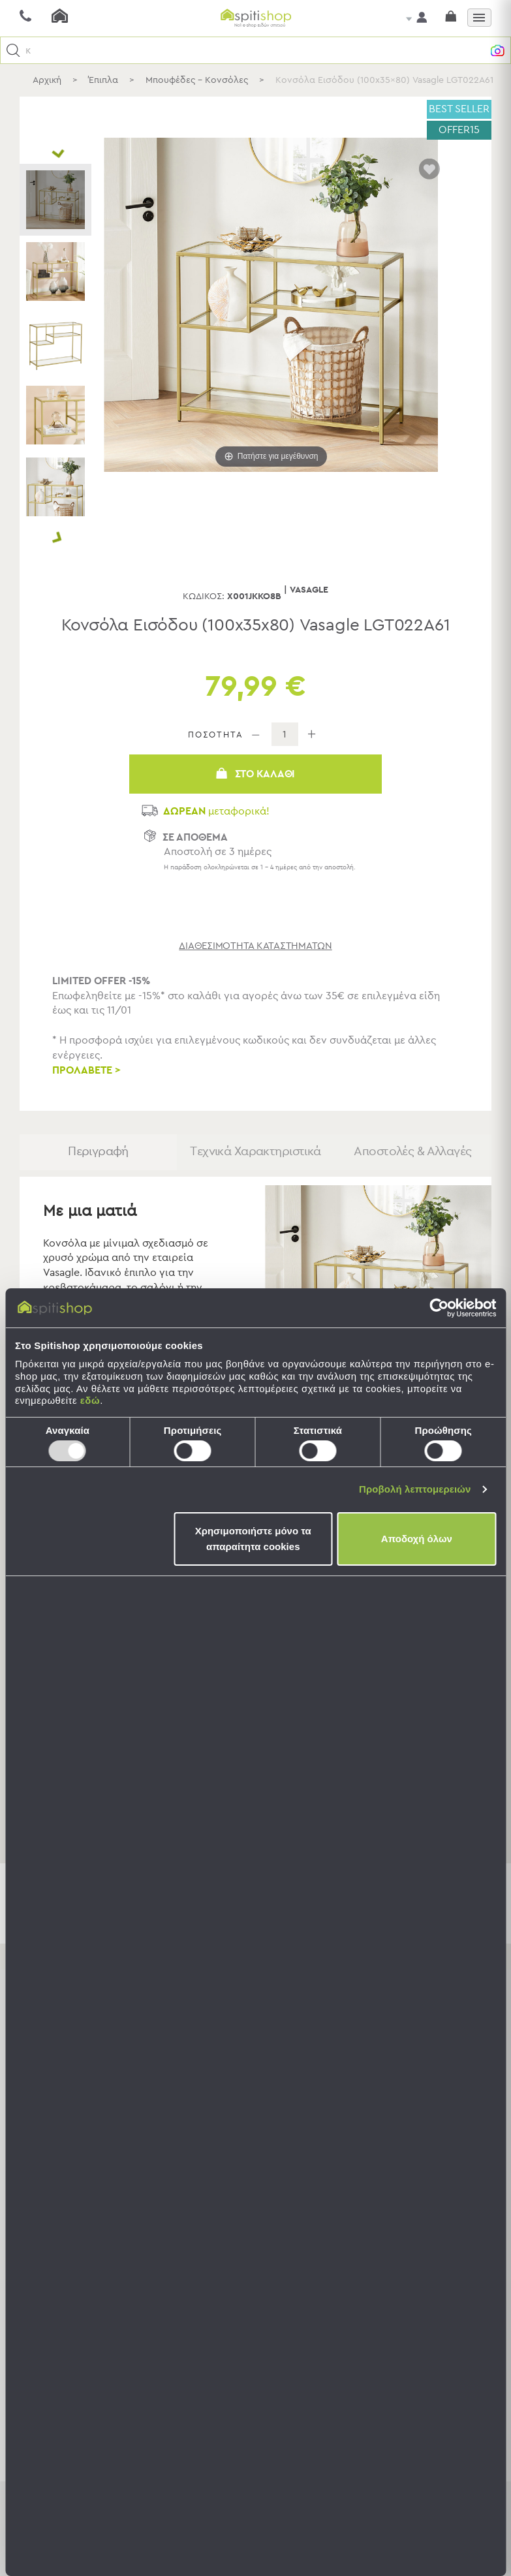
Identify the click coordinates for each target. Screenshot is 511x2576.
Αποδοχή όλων (416, 1538)
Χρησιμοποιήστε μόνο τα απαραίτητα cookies (253, 1538)
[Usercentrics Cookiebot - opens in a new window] (439, 1308)
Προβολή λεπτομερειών (415, 1489)
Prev (57, 154)
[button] (13, 50)
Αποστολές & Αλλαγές (413, 1155)
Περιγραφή (98, 1155)
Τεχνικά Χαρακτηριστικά (255, 1155)
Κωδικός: (204, 596)
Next (57, 539)
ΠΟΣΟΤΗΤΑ (215, 735)
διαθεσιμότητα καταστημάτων (255, 946)
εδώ (90, 1400)
